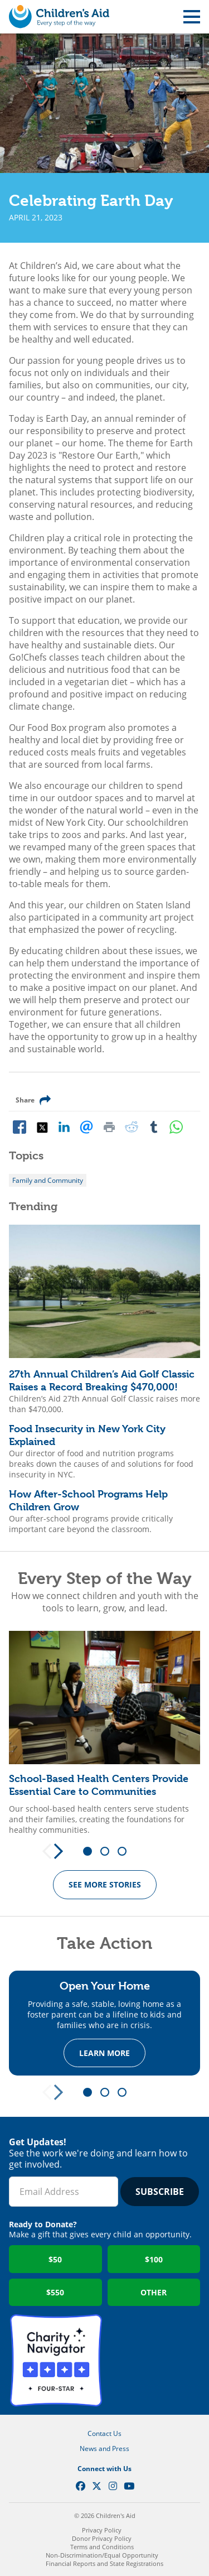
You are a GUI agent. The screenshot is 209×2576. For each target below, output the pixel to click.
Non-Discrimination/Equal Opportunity (102, 2555)
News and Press (104, 2448)
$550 (55, 2292)
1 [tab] (91, 1852)
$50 (55, 2259)
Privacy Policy (101, 2530)
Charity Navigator (56, 2360)
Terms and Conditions (102, 2547)
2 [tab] (108, 1852)
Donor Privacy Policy (102, 2538)
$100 (154, 2259)
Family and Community (47, 1180)
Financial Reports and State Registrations (104, 2563)
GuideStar (154, 2360)
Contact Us (104, 2433)
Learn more (104, 2053)
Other (153, 2292)
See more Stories (105, 1884)
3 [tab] (126, 1852)
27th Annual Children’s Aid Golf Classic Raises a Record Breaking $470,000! (102, 1380)
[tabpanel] (104, 1733)
